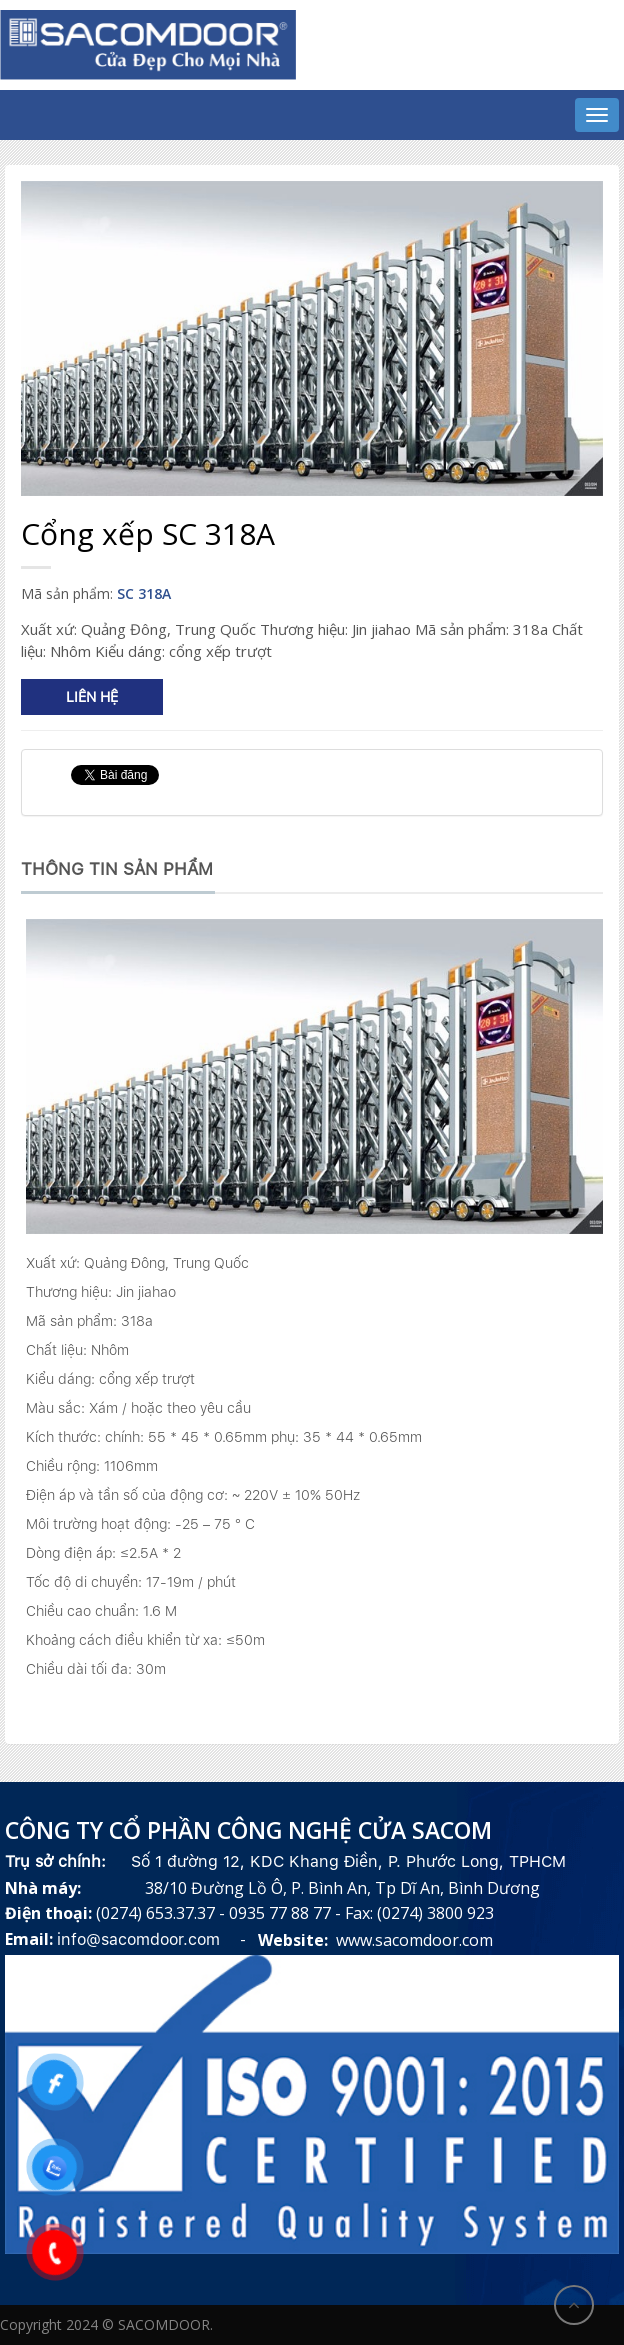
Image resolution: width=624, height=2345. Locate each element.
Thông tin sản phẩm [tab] (117, 869)
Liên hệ (92, 697)
